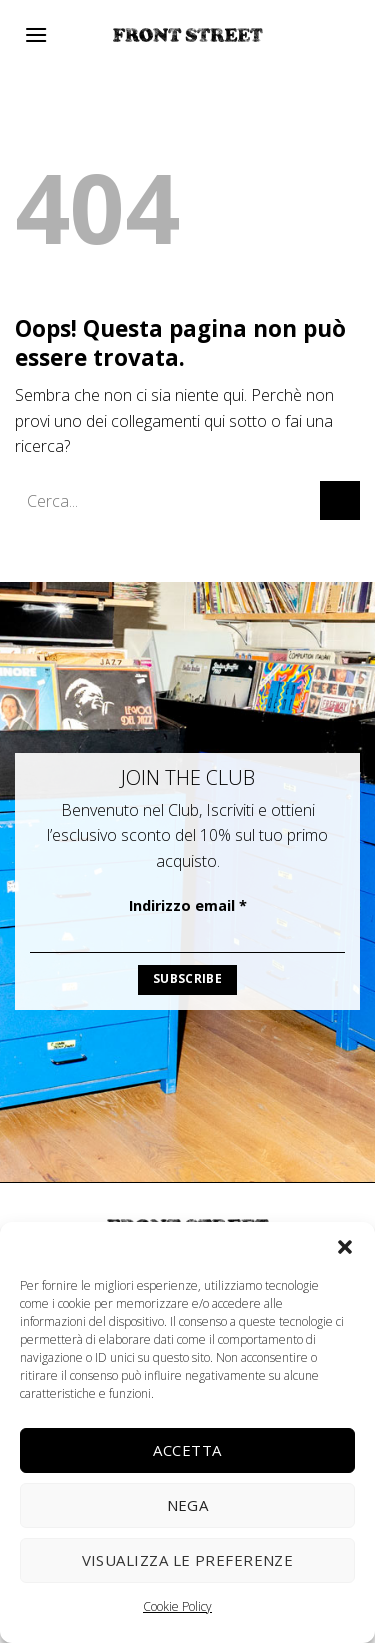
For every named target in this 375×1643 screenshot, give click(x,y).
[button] (345, 1247)
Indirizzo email (188, 905)
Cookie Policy (177, 1606)
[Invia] (340, 500)
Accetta (187, 1450)
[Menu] (36, 34)
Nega (188, 1505)
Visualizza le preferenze (188, 1560)
